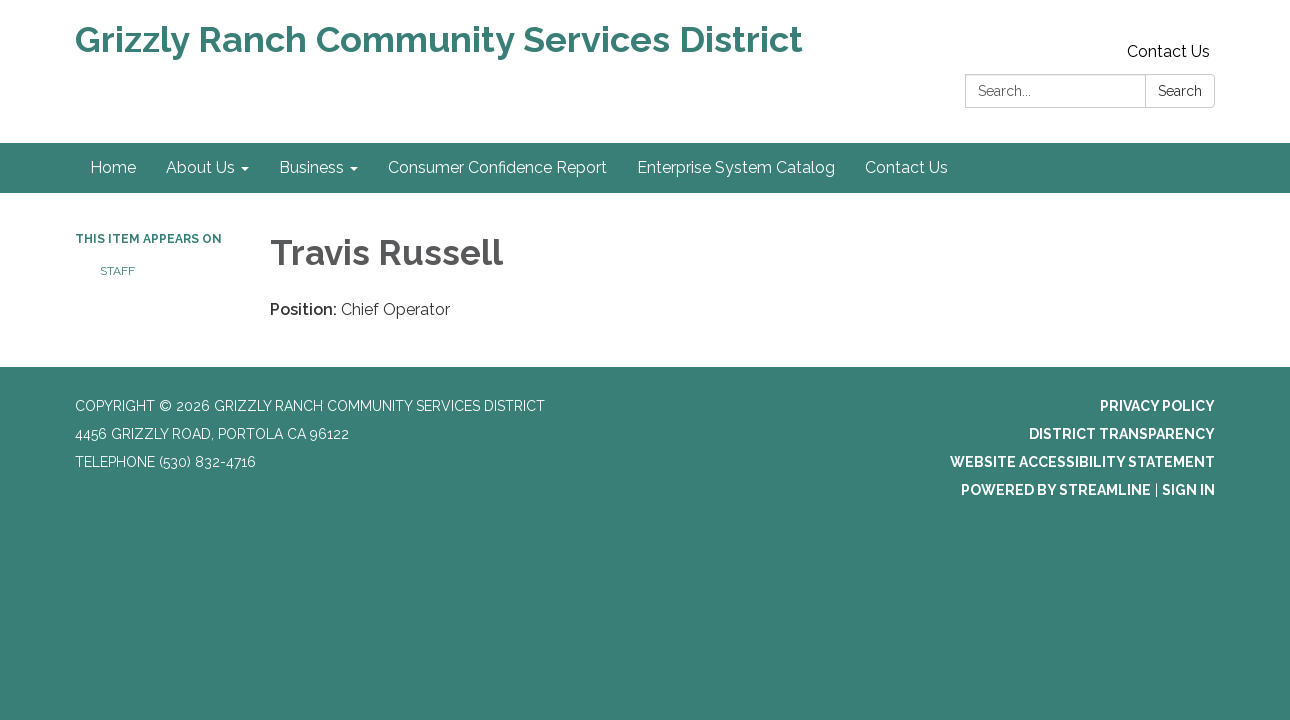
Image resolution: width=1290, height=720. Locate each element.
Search (1180, 91)
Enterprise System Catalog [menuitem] (736, 167)
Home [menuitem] (113, 167)
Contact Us (1168, 51)
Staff (117, 271)
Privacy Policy (1157, 406)
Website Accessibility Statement (1082, 462)
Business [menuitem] (311, 167)
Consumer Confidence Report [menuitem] (497, 167)
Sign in (1188, 490)
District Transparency (1122, 434)
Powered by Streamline (1056, 490)
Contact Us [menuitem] (906, 167)
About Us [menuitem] (200, 167)
